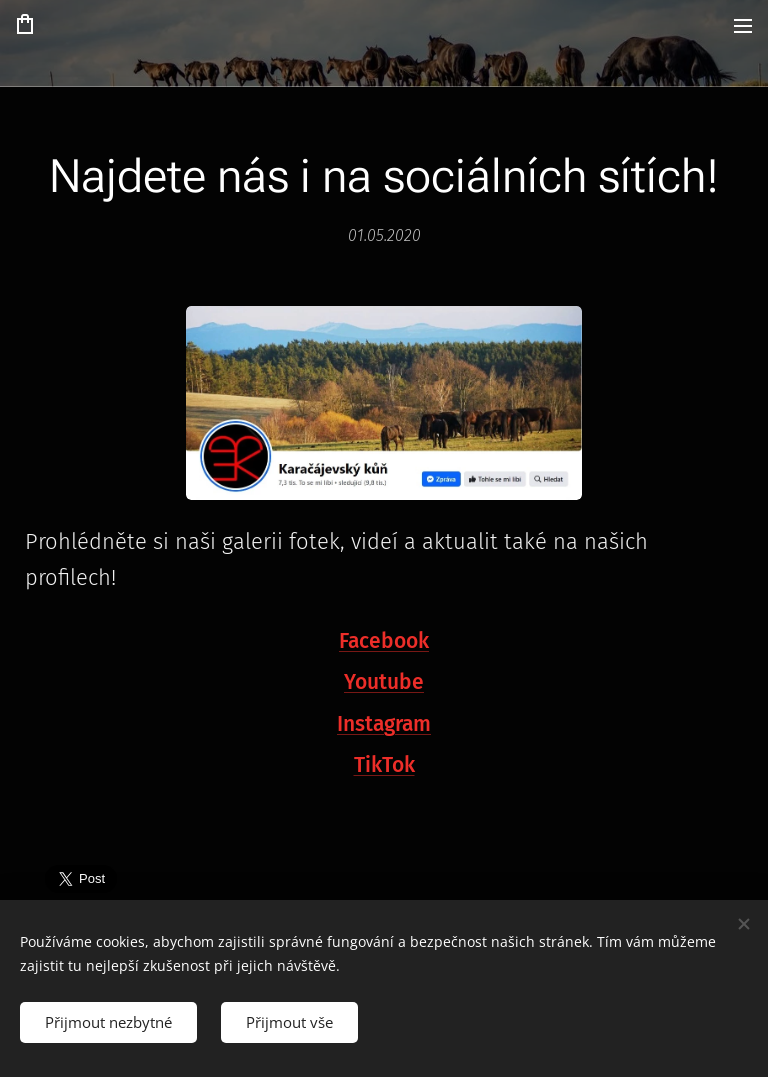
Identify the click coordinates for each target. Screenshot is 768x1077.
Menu (743, 26)
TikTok (384, 765)
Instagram (384, 723)
